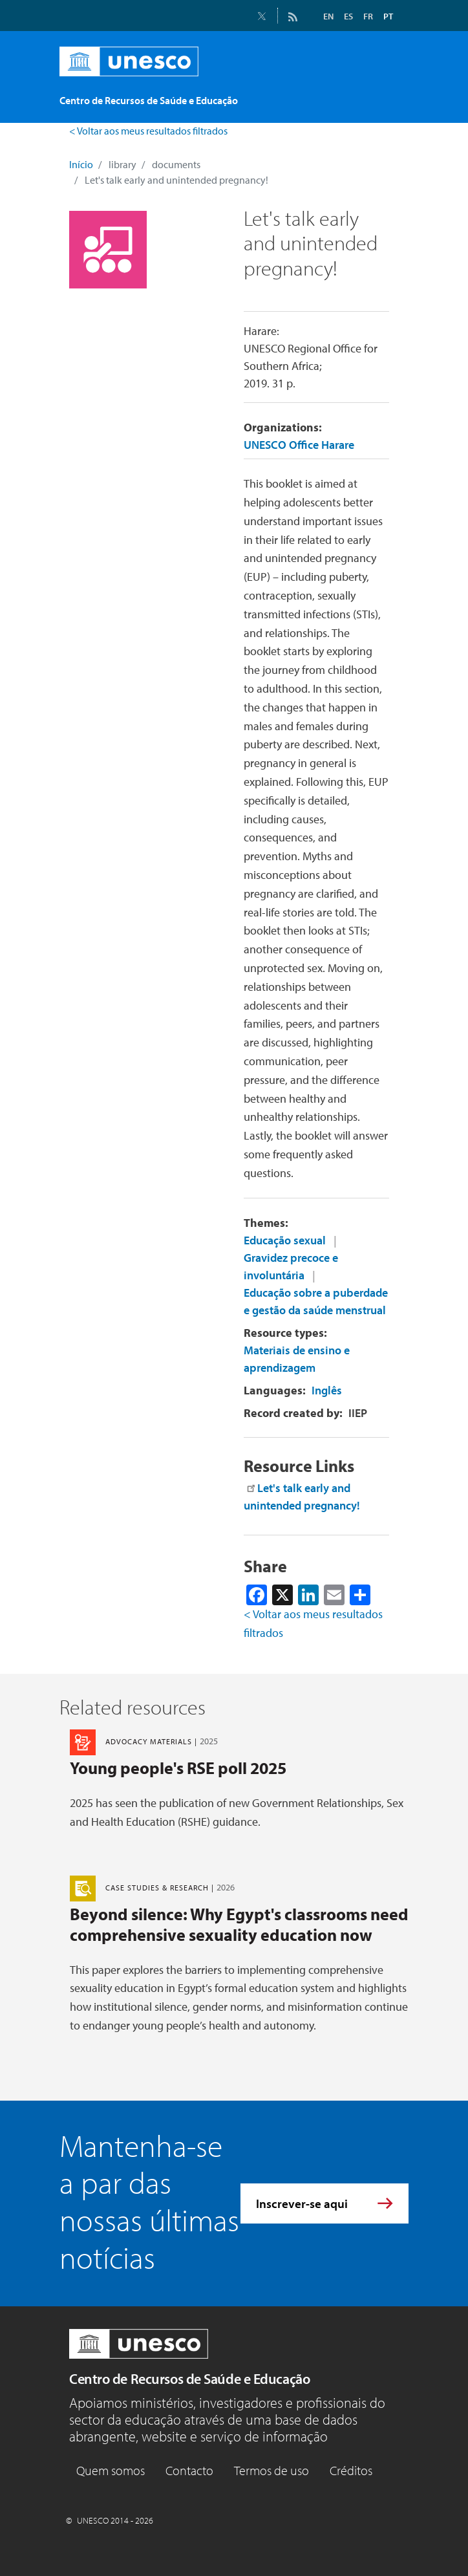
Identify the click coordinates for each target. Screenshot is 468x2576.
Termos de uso (271, 2470)
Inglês (327, 1390)
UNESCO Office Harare (299, 444)
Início (81, 164)
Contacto (189, 2470)
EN (328, 16)
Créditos (351, 2470)
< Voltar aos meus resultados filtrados (148, 130)
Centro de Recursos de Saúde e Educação (189, 2379)
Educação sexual (285, 1240)
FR (368, 16)
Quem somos (110, 2470)
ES (348, 16)
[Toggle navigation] (385, 94)
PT (388, 16)
